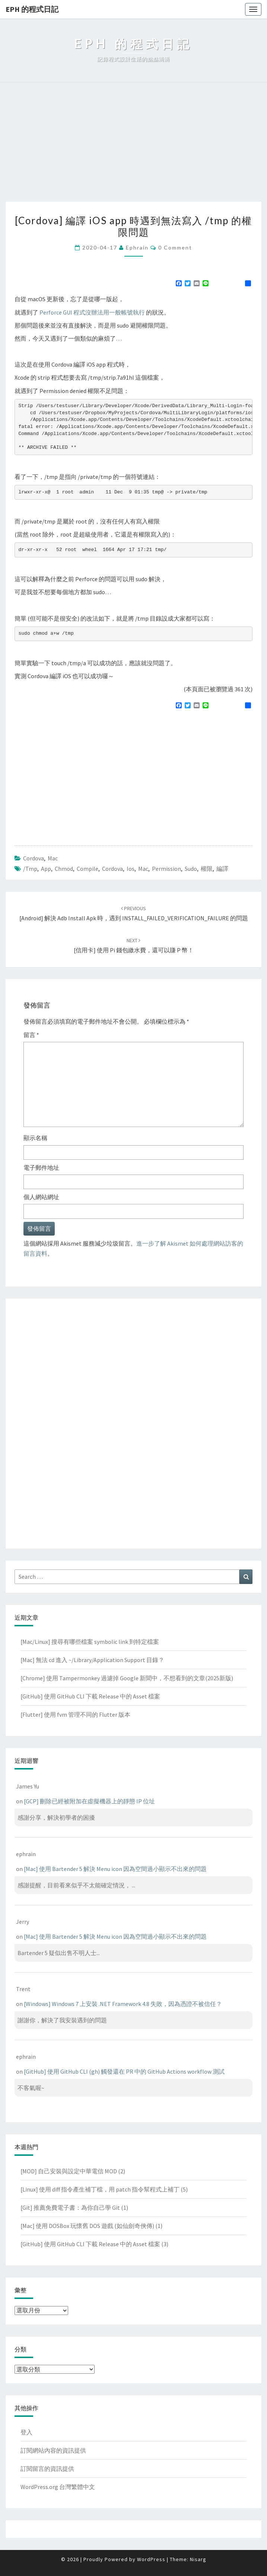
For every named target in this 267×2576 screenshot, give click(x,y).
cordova (112, 868)
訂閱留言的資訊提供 (47, 2468)
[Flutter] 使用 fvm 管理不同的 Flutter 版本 (75, 1714)
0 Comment (175, 247)
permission (166, 868)
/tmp (30, 868)
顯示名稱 (35, 1138)
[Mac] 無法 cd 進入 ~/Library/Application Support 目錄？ (92, 1660)
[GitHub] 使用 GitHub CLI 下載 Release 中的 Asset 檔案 (90, 1696)
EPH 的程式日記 (32, 9)
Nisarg (198, 2559)
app (46, 868)
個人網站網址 (41, 1197)
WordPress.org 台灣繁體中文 (57, 2486)
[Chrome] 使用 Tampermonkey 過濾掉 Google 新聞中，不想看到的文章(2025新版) (126, 1678)
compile (87, 868)
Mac (53, 858)
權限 (207, 868)
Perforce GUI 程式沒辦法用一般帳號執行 (92, 312)
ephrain (137, 247)
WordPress (151, 2559)
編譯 (222, 868)
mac (143, 868)
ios (130, 868)
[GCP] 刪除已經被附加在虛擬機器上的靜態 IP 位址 (89, 1801)
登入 (26, 2432)
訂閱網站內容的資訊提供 (53, 2450)
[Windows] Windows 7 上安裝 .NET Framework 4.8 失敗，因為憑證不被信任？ (123, 2003)
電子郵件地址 (41, 1167)
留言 (31, 1035)
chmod (64, 868)
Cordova (33, 858)
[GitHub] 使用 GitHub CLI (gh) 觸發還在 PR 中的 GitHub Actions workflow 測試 (124, 2071)
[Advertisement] (133, 146)
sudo (191, 868)
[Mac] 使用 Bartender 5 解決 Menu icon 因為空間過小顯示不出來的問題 (115, 1869)
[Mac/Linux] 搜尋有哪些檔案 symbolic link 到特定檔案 (89, 1641)
